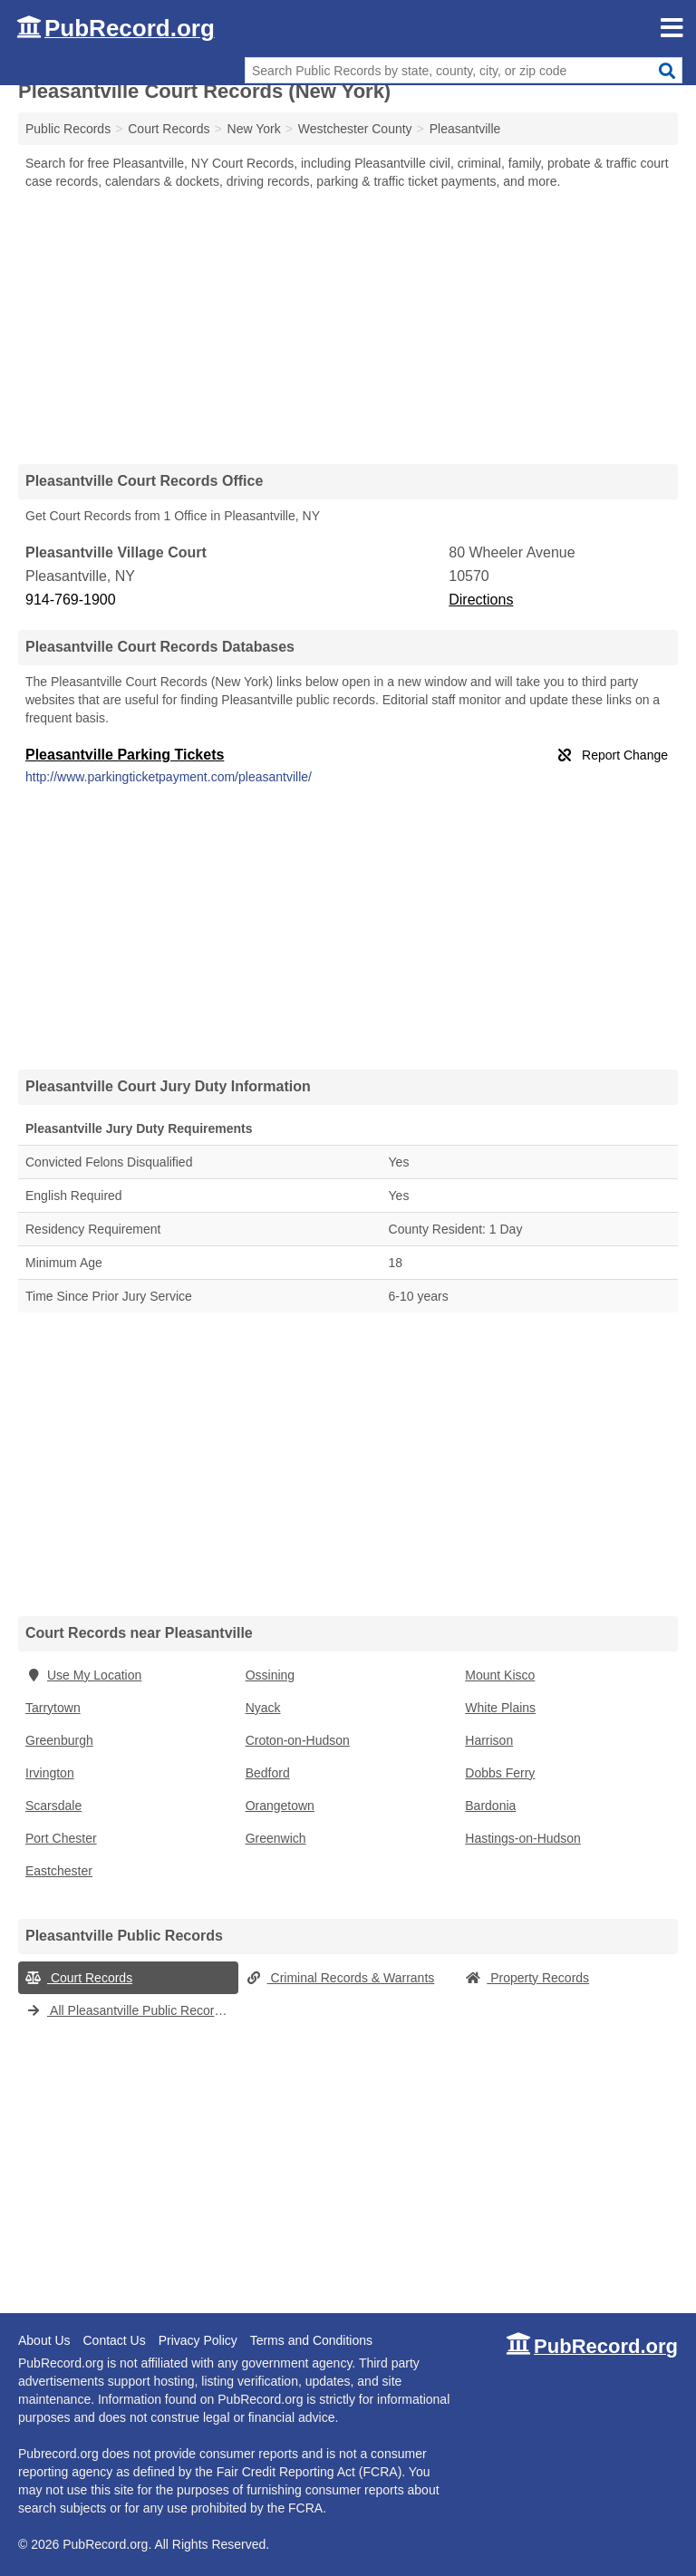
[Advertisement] (348, 326)
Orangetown (280, 1805)
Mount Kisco (500, 1675)
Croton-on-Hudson (298, 1740)
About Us (44, 2340)
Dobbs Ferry (500, 1773)
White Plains (500, 1707)
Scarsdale (53, 1805)
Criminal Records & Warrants (340, 1978)
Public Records (68, 128)
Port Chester (61, 1838)
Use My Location (83, 1675)
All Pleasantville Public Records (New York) (131, 2010)
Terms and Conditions (311, 2340)
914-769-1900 (70, 599)
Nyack (263, 1707)
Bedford (268, 1773)
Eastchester (58, 1871)
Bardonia (490, 1805)
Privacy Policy (198, 2340)
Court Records (78, 1978)
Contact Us (113, 2340)
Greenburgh (59, 1740)
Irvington (49, 1773)
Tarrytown (53, 1707)
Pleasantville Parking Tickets (124, 754)
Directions (481, 599)
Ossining (270, 1675)
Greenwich (276, 1838)
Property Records (527, 1978)
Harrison (489, 1740)
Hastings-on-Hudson (523, 1838)
